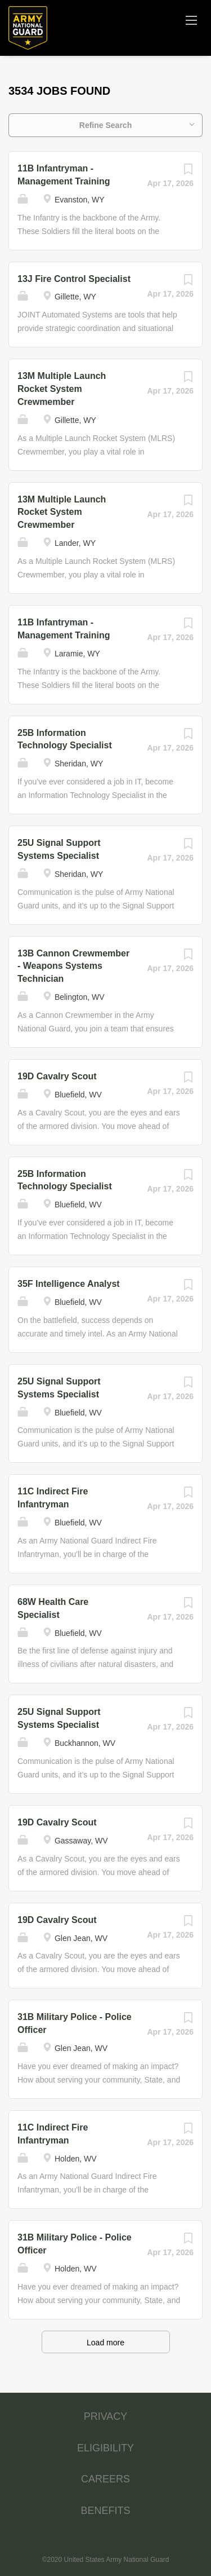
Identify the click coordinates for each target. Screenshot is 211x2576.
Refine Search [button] (105, 125)
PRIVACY (106, 2416)
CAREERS (105, 2479)
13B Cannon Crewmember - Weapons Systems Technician (73, 966)
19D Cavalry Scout (57, 1076)
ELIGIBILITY (105, 2448)
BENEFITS (105, 2510)
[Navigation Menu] (191, 19)
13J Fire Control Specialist (74, 279)
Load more (105, 2342)
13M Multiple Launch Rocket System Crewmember (61, 389)
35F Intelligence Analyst (68, 1284)
